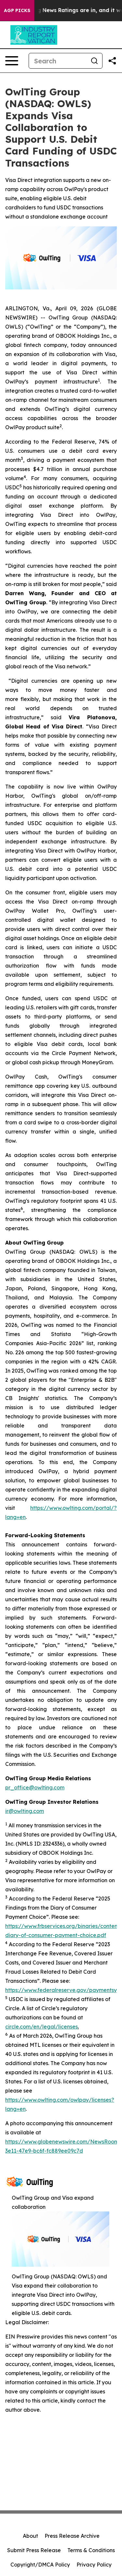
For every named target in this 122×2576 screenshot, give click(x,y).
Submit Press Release (34, 2550)
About (30, 2536)
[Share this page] (112, 60)
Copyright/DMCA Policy (40, 2564)
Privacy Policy (94, 2564)
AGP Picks (17, 10)
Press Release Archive (72, 2536)
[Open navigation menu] (11, 60)
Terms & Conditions (91, 2550)
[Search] (58, 60)
